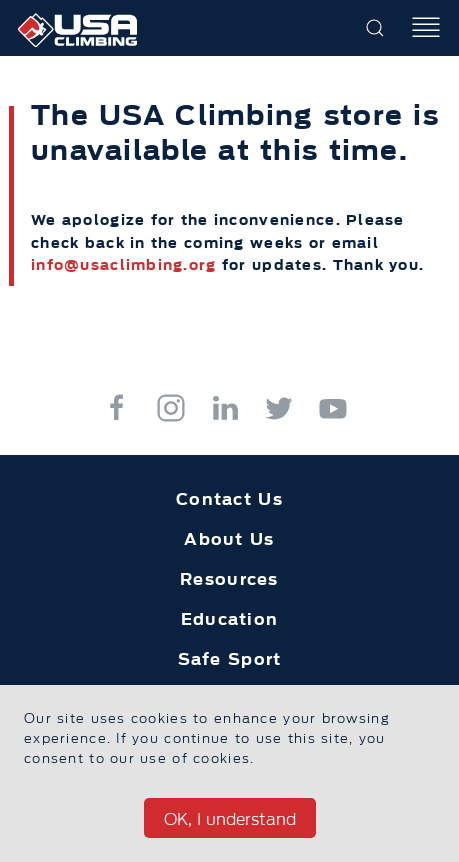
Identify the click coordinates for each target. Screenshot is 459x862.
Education (230, 619)
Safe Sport (230, 659)
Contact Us (229, 499)
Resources (229, 579)
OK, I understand (230, 819)
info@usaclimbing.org (124, 265)
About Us (229, 539)
